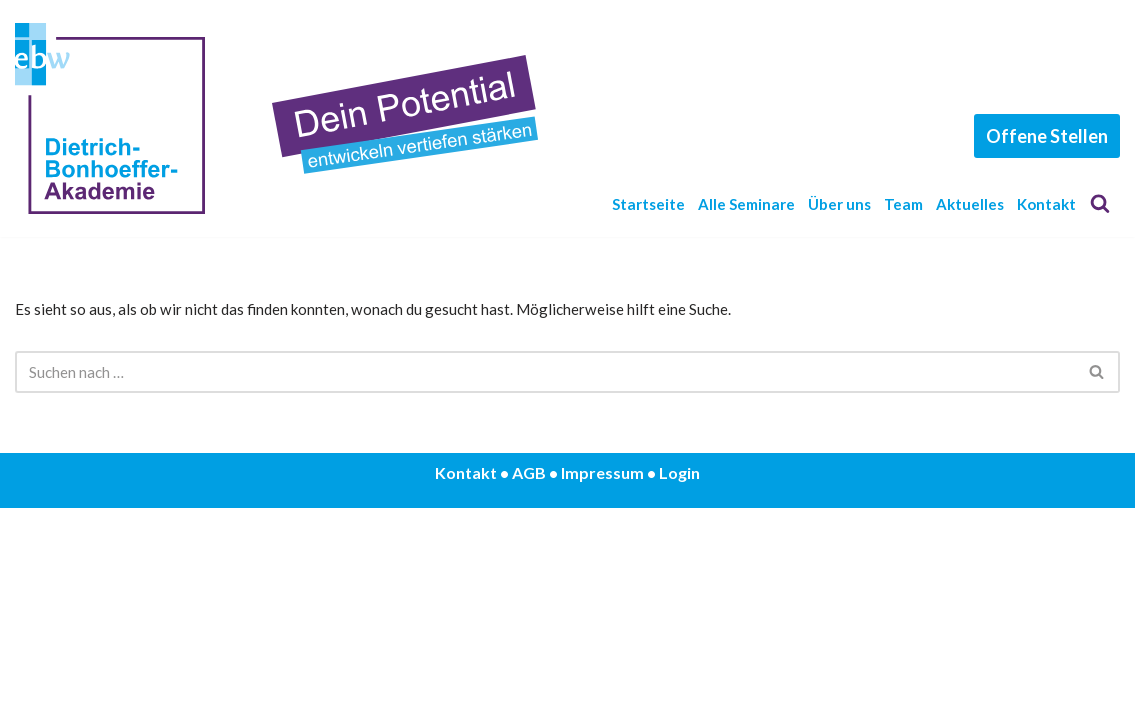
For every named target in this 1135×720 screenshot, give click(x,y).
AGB (529, 684)
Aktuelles (992, 193)
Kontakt (623, 223)
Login (679, 684)
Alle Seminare (741, 193)
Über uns (846, 193)
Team (917, 193)
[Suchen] (1100, 208)
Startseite (631, 193)
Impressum (602, 684)
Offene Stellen (1047, 145)
